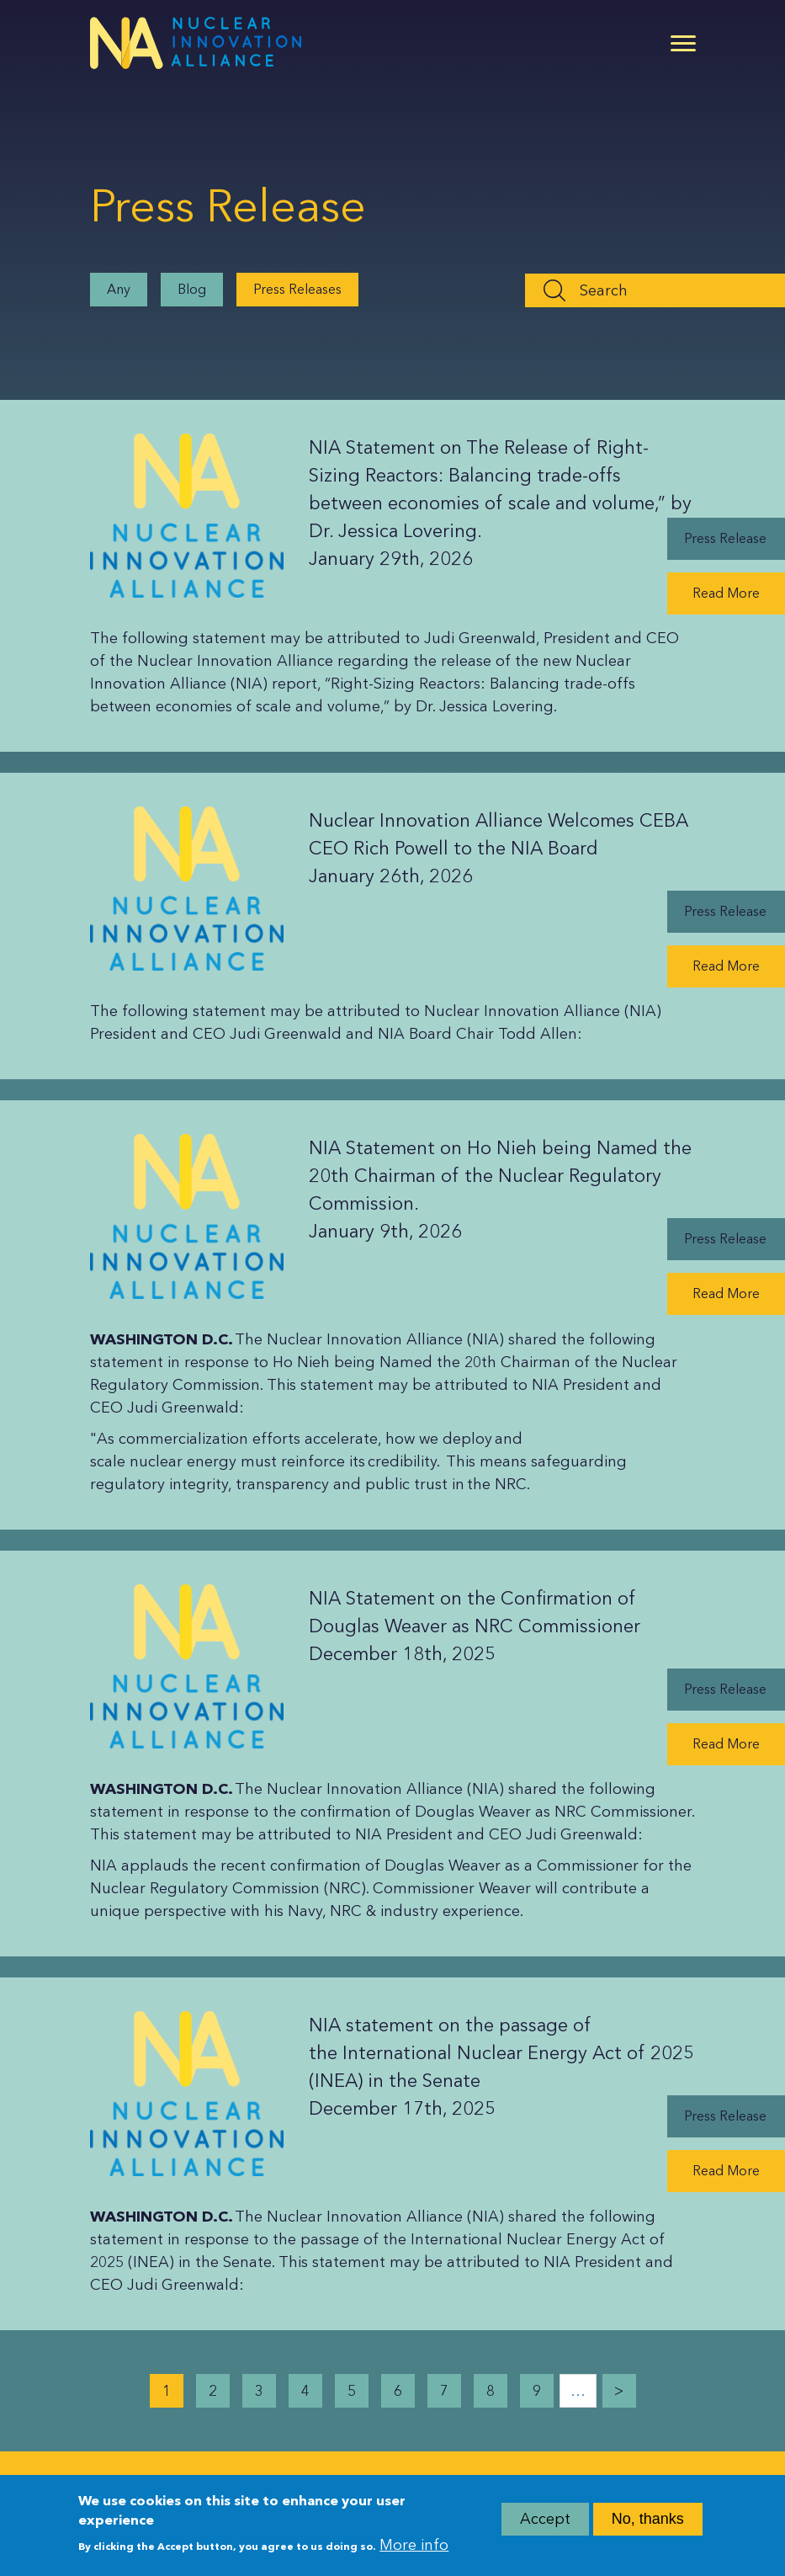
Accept (545, 2525)
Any (118, 289)
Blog (192, 289)
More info (413, 2551)
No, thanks (648, 2525)
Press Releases (297, 289)
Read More (726, 593)
